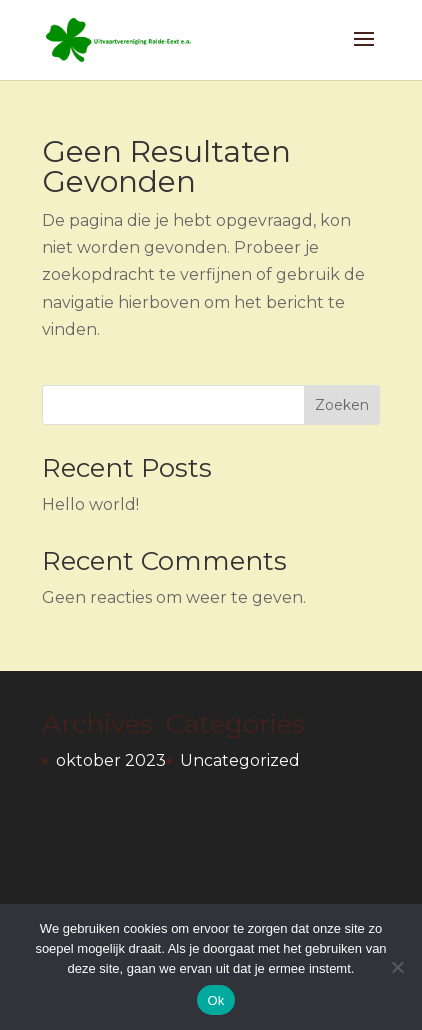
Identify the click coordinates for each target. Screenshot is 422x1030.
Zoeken (342, 405)
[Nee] (397, 967)
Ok (215, 1000)
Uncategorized (240, 760)
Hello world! (90, 504)
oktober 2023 (111, 760)
